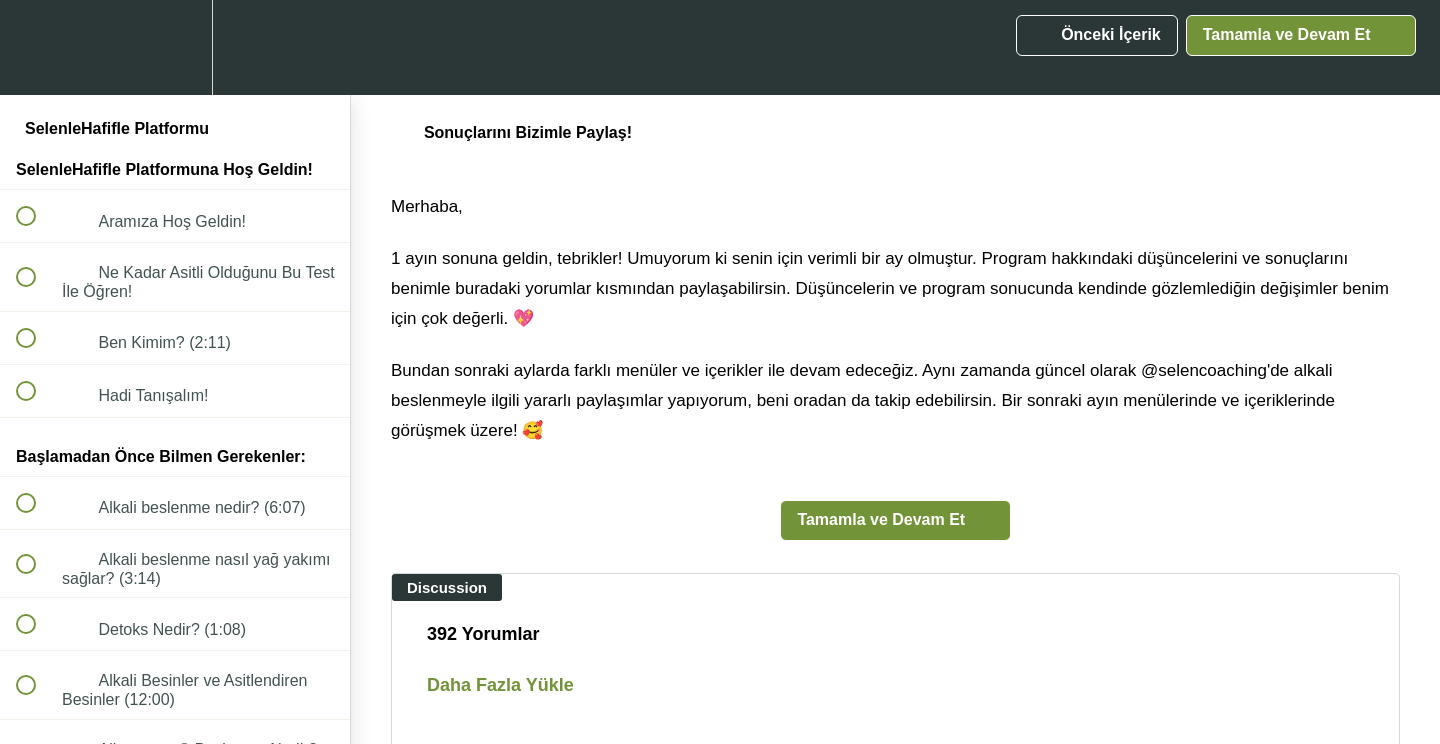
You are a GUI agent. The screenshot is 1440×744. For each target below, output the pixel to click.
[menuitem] (175, 47)
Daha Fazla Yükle (500, 685)
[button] (37, 47)
